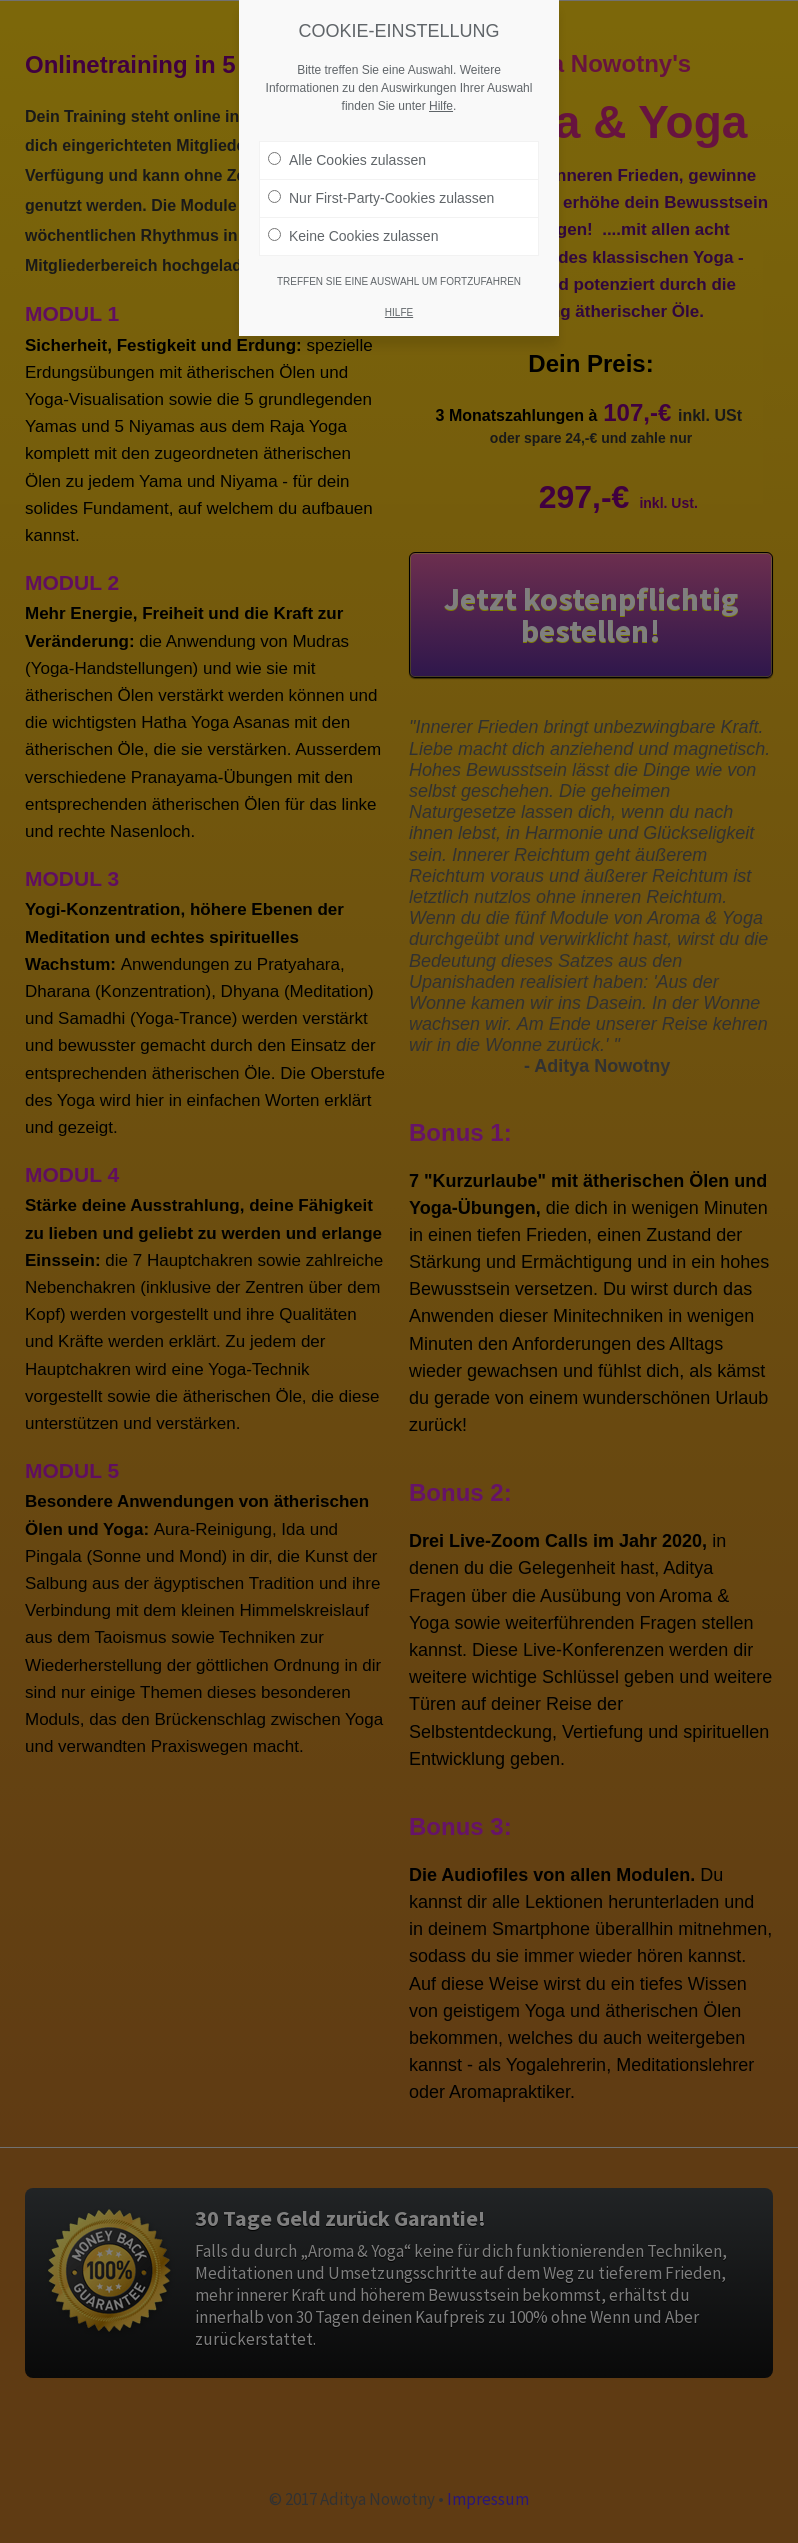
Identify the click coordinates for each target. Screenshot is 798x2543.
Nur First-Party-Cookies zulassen (381, 194)
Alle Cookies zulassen (347, 156)
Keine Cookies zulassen (353, 232)
